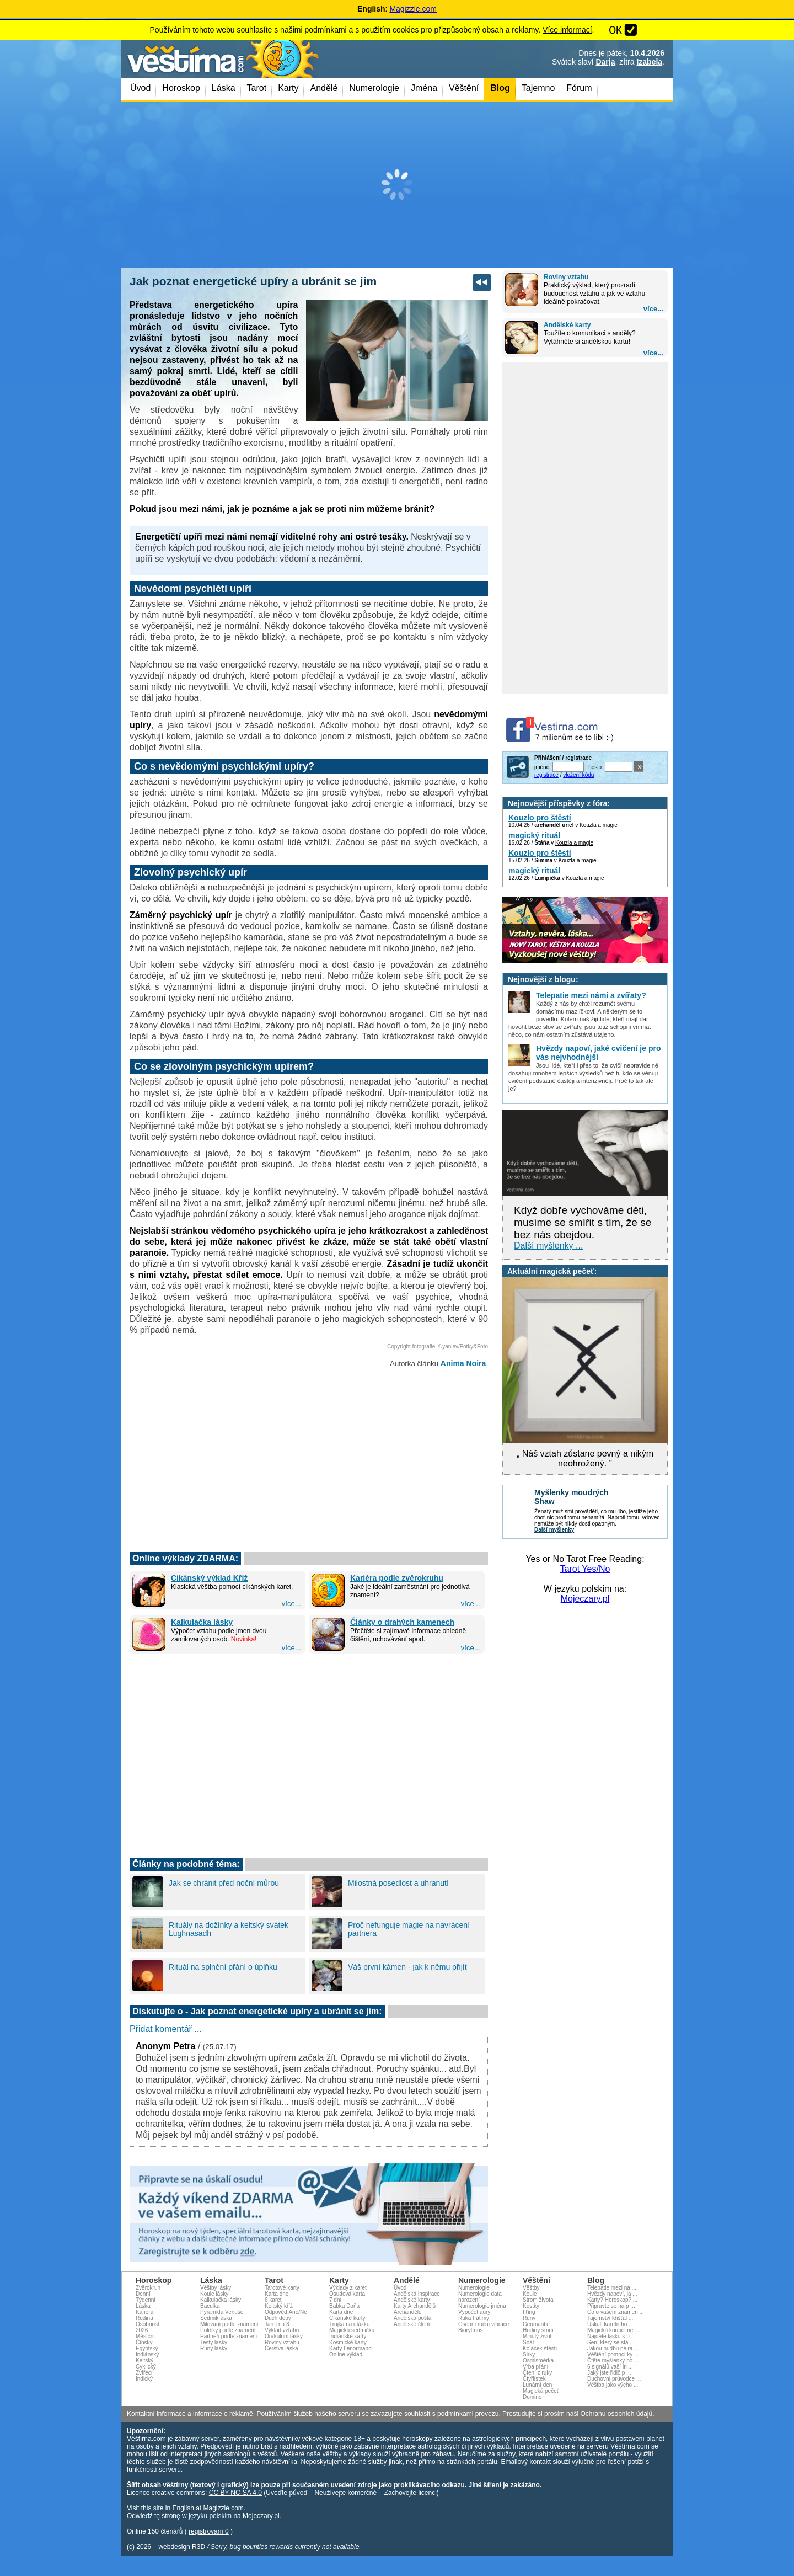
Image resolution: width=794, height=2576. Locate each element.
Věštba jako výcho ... (612, 2385)
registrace (546, 775)
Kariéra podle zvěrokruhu (396, 1578)
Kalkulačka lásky (202, 1622)
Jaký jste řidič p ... (609, 2373)
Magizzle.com (413, 8)
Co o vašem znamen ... (615, 2312)
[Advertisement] (397, 185)
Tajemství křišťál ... (610, 2318)
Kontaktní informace (156, 2414)
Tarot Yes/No (585, 1569)
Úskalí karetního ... (610, 2324)
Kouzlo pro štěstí (539, 817)
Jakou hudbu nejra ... (613, 2348)
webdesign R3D (181, 2547)
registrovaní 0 (209, 2531)
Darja (605, 61)
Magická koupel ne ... (613, 2330)
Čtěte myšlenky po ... (613, 2361)
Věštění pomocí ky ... (613, 2354)
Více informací (567, 29)
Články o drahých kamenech (402, 1622)
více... (653, 309)
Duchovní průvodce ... (614, 2379)
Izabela (649, 61)
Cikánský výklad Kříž (209, 1578)
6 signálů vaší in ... (610, 2367)
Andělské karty (567, 325)
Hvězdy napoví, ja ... (612, 2294)
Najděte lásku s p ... (611, 2336)
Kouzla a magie (599, 825)
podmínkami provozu (467, 2414)
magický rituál (534, 835)
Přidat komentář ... (166, 2029)
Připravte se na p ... (611, 2306)
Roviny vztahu (566, 277)
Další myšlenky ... (548, 1245)
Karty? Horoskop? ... (612, 2300)
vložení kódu (578, 775)
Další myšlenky (554, 1530)
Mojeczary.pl (585, 1598)
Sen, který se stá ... (611, 2342)
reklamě (241, 2414)
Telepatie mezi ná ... (611, 2288)
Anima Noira (463, 1363)
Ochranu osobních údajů (616, 2414)
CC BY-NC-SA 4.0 (235, 2493)
